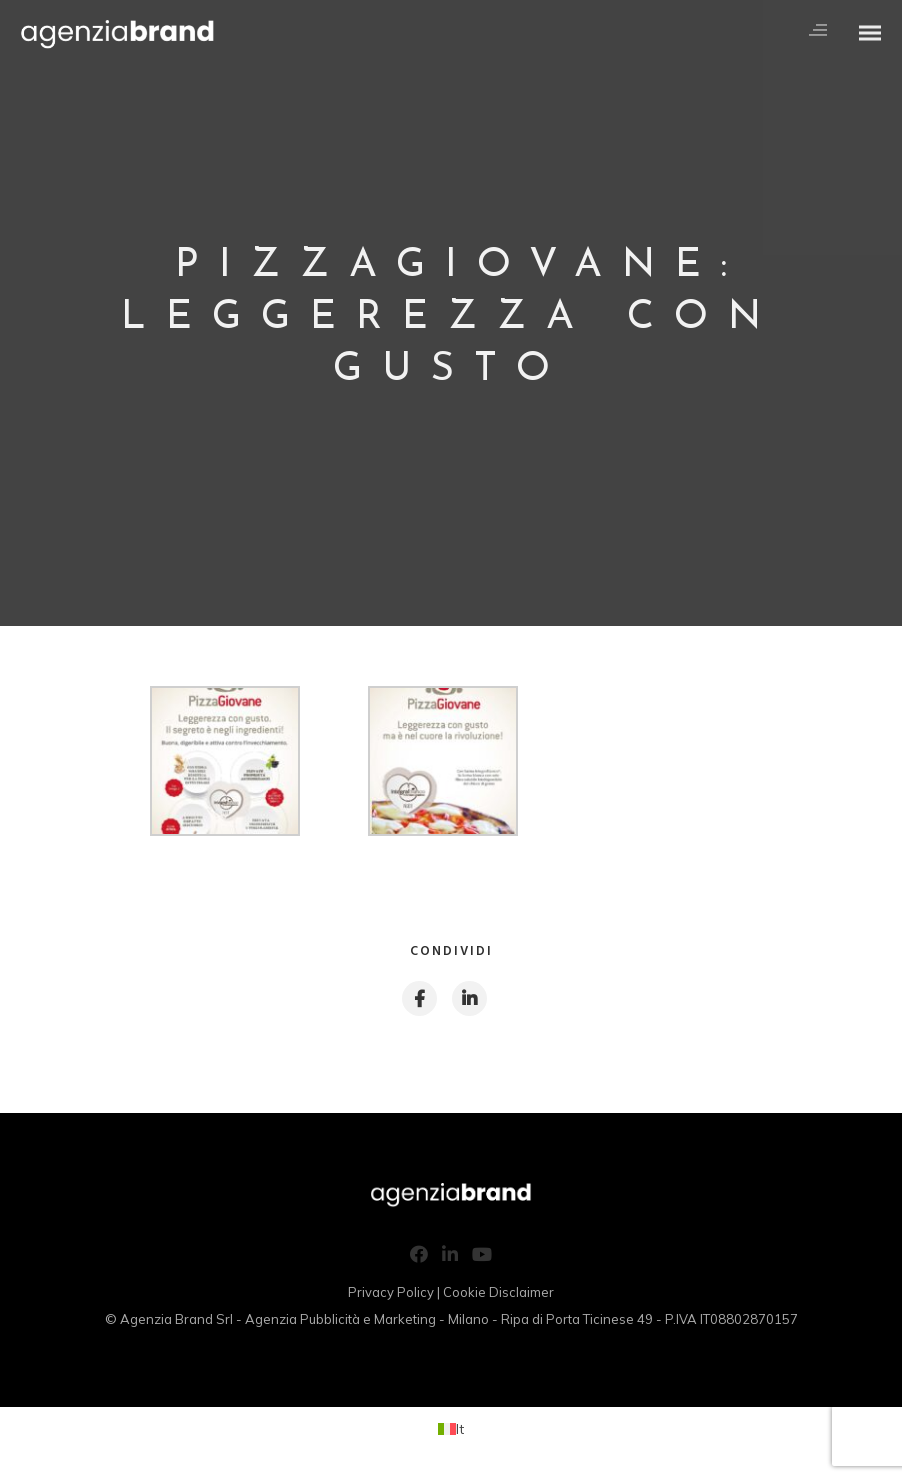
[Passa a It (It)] (451, 1428)
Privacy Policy (391, 1292)
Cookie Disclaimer (498, 1292)
